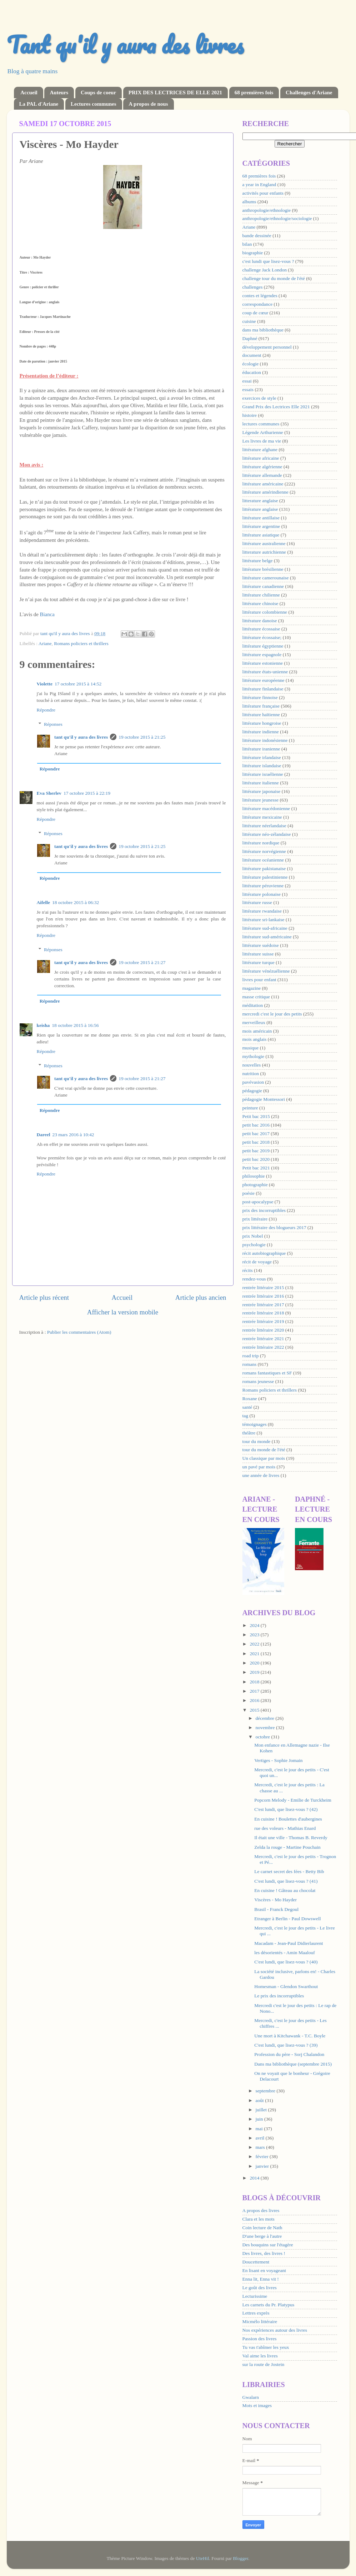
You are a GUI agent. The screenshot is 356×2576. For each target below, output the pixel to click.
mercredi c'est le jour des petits (272, 1014)
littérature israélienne (262, 774)
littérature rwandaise (262, 911)
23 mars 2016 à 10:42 (73, 1134)
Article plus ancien (200, 1297)
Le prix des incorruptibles (279, 1995)
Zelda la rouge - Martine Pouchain (287, 1847)
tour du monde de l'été (263, 1449)
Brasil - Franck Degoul (276, 1909)
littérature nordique (261, 842)
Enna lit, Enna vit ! (260, 2279)
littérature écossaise (261, 628)
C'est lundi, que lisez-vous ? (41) (285, 1881)
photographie (255, 1184)
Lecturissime (254, 2296)
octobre (263, 1736)
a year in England (259, 184)
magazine (251, 988)
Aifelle (43, 902)
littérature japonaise (261, 791)
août (260, 2100)
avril (261, 2138)
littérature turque (258, 962)
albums (249, 201)
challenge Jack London (264, 270)
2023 (255, 1634)
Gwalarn (250, 2397)
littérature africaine (260, 458)
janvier (263, 2166)
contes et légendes (259, 295)
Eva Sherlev (49, 793)
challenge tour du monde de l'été (273, 278)
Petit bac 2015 (256, 1116)
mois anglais (254, 1039)
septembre (266, 2090)
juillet (262, 2109)
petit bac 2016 (256, 1125)
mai (260, 2128)
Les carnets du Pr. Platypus (268, 2304)
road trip (250, 1355)
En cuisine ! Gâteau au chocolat (284, 1890)
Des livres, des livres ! (263, 2253)
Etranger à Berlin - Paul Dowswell (287, 1918)
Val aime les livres (260, 2355)
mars (261, 2147)
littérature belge (257, 560)
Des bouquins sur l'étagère (267, 2244)
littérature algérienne (262, 466)
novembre (266, 1727)
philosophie (253, 1176)
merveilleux (253, 1022)
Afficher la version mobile (123, 1312)
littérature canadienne (263, 586)
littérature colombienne (264, 612)
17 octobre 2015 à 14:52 (78, 684)
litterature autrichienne (264, 552)
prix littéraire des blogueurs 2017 (274, 1227)
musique (250, 1047)
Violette (44, 684)
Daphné (249, 338)
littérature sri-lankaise (263, 919)
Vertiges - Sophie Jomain (278, 1760)
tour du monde (256, 1441)
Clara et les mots (258, 2219)
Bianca (47, 614)
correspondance (257, 304)
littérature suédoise (260, 945)
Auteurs (59, 92)
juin (260, 2119)
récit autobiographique (264, 1253)
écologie (250, 363)
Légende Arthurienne (262, 432)
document (251, 355)
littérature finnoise (260, 697)
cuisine (249, 321)
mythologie (253, 1056)
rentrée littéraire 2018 (263, 1313)
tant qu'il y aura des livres (81, 737)
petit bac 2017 (256, 1133)
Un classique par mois (263, 1458)
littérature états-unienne (265, 671)
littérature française (261, 706)
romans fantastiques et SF (267, 1373)
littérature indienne (260, 731)
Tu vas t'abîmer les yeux (265, 2347)
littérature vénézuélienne (266, 971)
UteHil (202, 2558)
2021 (255, 1653)
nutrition (250, 1073)
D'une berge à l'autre (262, 2236)
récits (247, 1270)
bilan (247, 244)
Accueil (28, 92)
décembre (266, 1718)
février (263, 2156)
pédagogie (252, 1090)
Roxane (249, 1398)
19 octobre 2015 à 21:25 (142, 737)
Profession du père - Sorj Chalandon (289, 2054)
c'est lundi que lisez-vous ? (268, 261)
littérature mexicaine (262, 817)
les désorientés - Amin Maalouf (284, 1952)
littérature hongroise (261, 723)
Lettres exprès (256, 2313)
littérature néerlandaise (264, 825)
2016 (255, 1700)
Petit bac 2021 (256, 1167)
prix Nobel (252, 1236)
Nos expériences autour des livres (274, 2330)
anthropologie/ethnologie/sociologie (277, 218)
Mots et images (257, 2405)
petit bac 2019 (256, 1150)
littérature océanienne (263, 860)
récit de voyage (257, 1261)
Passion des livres (259, 2338)
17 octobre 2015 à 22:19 (87, 793)
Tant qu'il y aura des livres (125, 44)
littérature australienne (264, 543)
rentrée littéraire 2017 (263, 1304)
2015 (255, 1710)
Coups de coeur (98, 92)
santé (247, 1407)
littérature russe (257, 902)
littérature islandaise (261, 765)
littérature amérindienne (265, 492)
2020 (255, 1663)
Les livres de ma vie (261, 441)
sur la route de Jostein (263, 2364)
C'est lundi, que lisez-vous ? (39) (285, 2045)
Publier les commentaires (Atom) (79, 1332)
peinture (250, 1107)
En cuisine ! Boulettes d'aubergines (288, 1819)
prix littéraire (255, 1219)
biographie (252, 252)
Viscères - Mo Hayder (275, 1899)
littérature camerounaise (265, 577)
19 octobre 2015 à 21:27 (142, 962)
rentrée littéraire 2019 (263, 1321)
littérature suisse (258, 954)
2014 (255, 2178)
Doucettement (256, 2262)
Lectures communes (93, 104)
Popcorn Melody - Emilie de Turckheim (292, 1800)
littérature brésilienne (263, 569)
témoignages (254, 1424)
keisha (43, 1025)
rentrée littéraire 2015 (263, 1287)
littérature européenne (263, 680)
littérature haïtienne (261, 714)
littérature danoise (259, 620)
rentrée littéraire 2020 (263, 1330)
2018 (255, 1681)
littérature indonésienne (265, 740)
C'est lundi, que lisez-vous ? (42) (285, 1809)
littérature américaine (263, 483)
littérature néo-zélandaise (266, 834)
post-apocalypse (258, 1201)
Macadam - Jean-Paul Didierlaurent (288, 1943)
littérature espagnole (262, 654)
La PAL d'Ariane (39, 104)
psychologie (254, 1244)
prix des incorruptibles (264, 1210)
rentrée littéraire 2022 (263, 1347)
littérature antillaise (261, 517)
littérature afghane (260, 449)
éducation (251, 372)
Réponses (53, 724)
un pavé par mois (259, 1466)
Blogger (240, 2558)
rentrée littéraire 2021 (263, 1338)
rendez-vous (254, 1279)
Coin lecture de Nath (262, 2227)
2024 (255, 1625)
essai (247, 381)
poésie (248, 1193)
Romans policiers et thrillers (81, 643)
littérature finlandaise (263, 689)
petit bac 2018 (256, 1142)
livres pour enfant (259, 979)
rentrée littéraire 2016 (263, 1296)
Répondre (46, 710)
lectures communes (261, 423)
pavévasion (253, 1082)
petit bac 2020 (256, 1159)
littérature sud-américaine (267, 936)
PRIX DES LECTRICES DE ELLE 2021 (175, 92)
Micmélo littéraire (259, 2321)
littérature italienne (260, 782)
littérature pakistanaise (264, 868)
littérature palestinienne (265, 877)
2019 (255, 1672)
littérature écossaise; (262, 637)
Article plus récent (44, 1297)
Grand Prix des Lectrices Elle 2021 (276, 406)
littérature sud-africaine (264, 928)
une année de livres (261, 1475)
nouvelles (251, 1065)
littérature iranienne (261, 749)
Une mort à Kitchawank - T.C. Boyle (289, 2035)
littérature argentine (261, 526)
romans (249, 1364)
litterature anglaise (260, 500)
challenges (252, 287)
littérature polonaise (261, 894)
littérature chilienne (261, 595)
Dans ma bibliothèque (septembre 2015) (293, 2064)
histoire (249, 415)
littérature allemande (262, 475)
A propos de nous (148, 104)
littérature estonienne (262, 663)
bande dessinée (256, 235)
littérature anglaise (260, 509)
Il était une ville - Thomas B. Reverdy (290, 1837)
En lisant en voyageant (264, 2270)
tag (245, 1415)
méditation (252, 1005)
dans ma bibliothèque (263, 330)
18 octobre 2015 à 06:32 (75, 902)
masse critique (256, 996)
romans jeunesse (258, 1381)
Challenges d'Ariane (309, 92)
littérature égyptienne (263, 646)
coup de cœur (255, 312)
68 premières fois (254, 92)
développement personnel (267, 347)
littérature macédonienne (266, 808)
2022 (255, 1644)
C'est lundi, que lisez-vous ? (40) (285, 1962)
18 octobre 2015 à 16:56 (75, 1025)
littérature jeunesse (260, 800)
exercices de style (259, 398)
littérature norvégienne (264, 851)
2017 (255, 1691)
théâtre (249, 1433)
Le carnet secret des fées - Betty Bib (289, 1871)
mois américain (257, 1031)
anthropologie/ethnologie (266, 210)
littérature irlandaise (261, 757)
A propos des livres (261, 2210)
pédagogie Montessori (263, 1099)
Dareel (43, 1134)
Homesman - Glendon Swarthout (286, 1986)
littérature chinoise (260, 603)
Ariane (45, 643)
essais (248, 389)
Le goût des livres (259, 2287)
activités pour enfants (263, 193)
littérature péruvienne (263, 885)
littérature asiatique (261, 535)
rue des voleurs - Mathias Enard (285, 1828)
